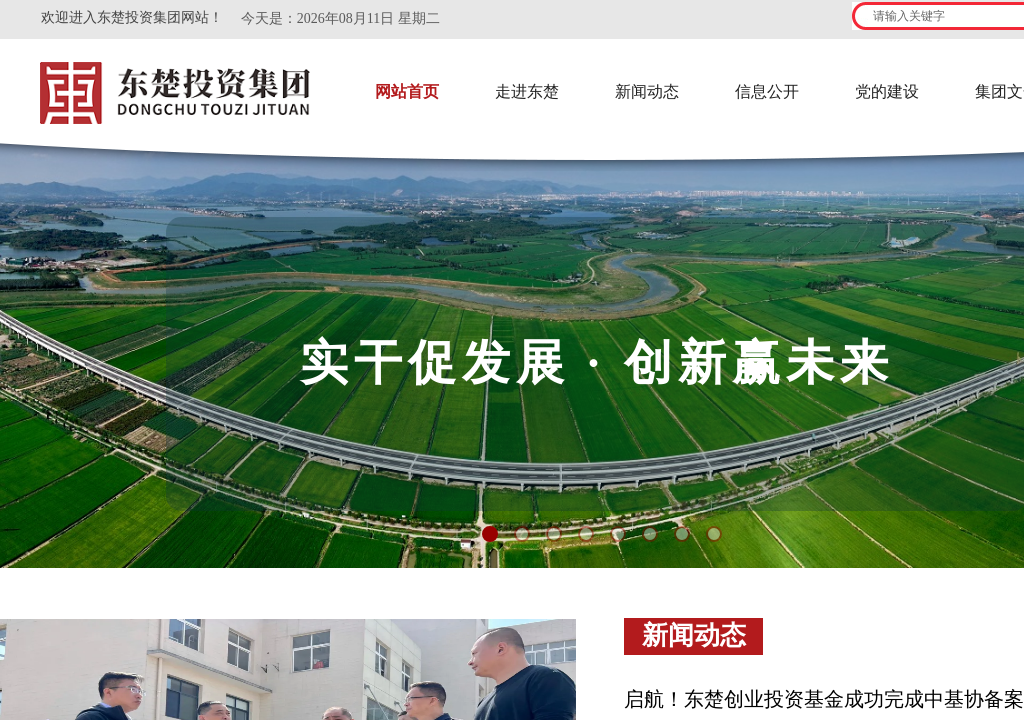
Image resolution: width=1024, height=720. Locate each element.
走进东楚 (527, 91)
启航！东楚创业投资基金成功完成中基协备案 (824, 699)
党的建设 (887, 91)
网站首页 (407, 91)
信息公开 (767, 91)
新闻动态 (647, 91)
